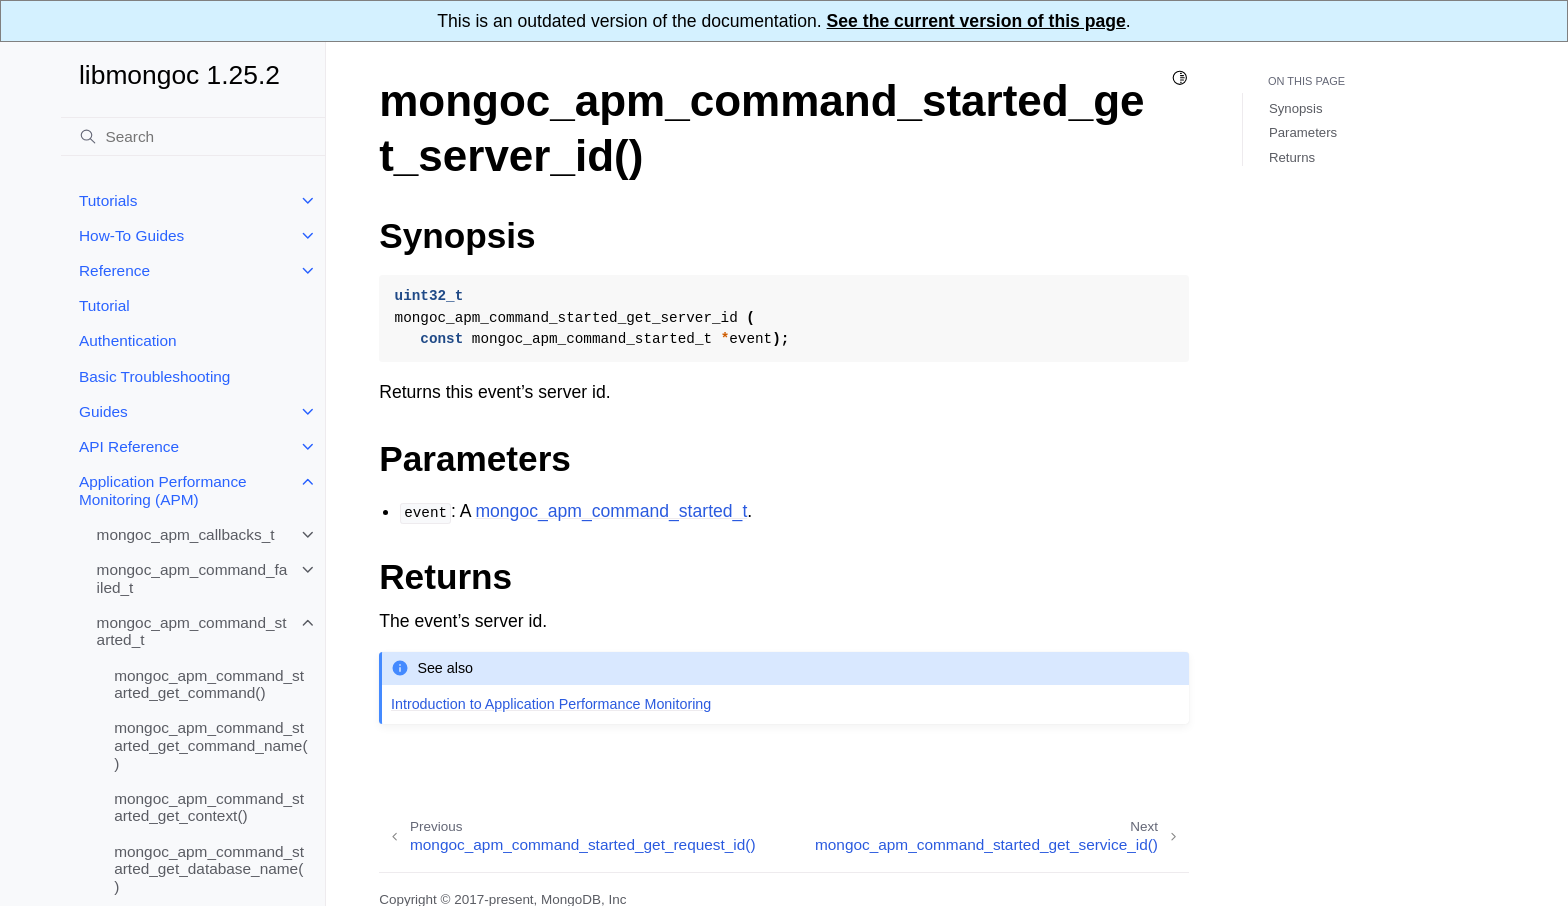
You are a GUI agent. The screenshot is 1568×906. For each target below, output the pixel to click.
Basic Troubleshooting (154, 376)
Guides (103, 411)
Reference (114, 270)
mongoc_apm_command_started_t (192, 631)
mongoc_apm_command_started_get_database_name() (209, 869)
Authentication (128, 340)
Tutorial (104, 305)
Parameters (1303, 132)
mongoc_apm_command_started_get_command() (209, 684)
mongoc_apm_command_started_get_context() (209, 807)
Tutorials (108, 200)
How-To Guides (131, 235)
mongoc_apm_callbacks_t (186, 534)
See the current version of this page (976, 21)
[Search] (193, 137)
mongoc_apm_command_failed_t (192, 578)
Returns (1292, 157)
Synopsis (1296, 108)
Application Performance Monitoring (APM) (163, 490)
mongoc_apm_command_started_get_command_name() (210, 745)
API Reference (129, 446)
